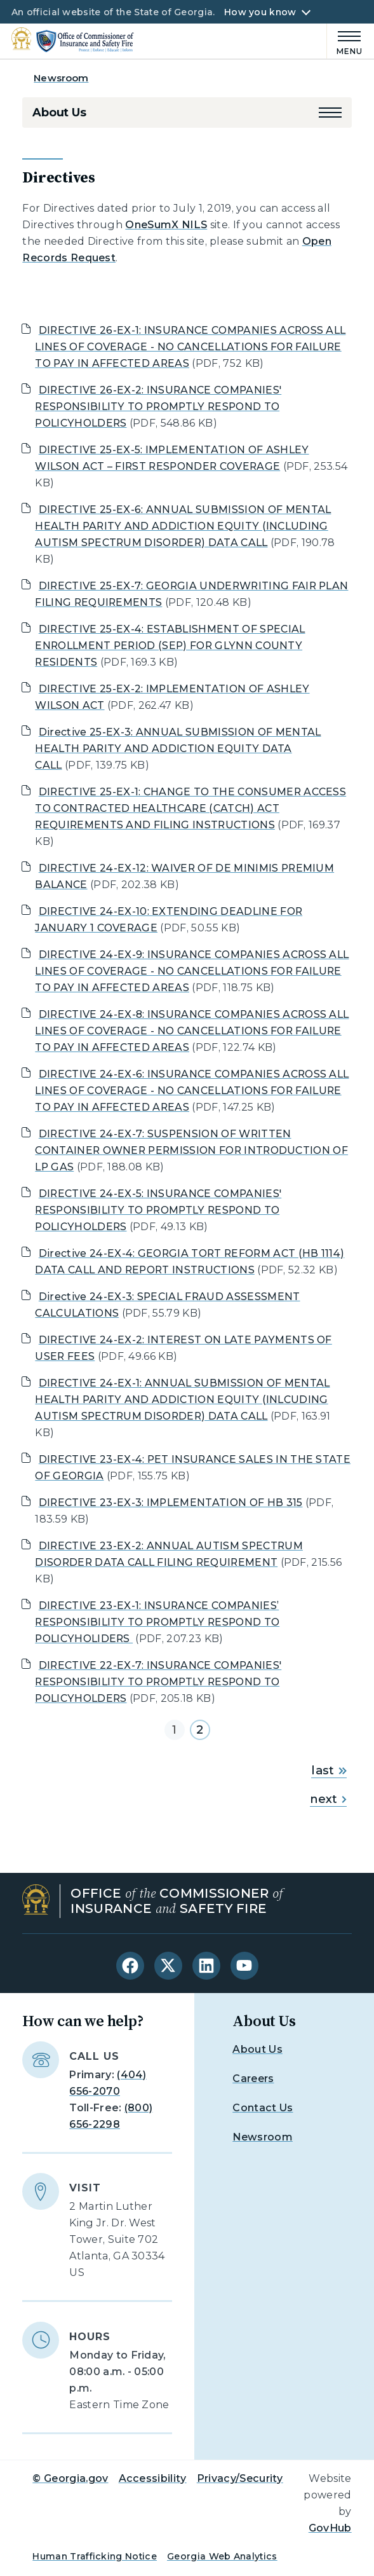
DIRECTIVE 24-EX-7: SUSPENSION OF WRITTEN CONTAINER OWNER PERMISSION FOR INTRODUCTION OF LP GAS (191, 1150)
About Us (59, 113)
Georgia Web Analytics (222, 2556)
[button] (330, 112)
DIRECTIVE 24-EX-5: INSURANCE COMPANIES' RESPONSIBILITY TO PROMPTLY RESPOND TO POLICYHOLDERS (158, 1210)
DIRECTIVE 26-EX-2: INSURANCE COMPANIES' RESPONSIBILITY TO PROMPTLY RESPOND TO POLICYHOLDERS (158, 406)
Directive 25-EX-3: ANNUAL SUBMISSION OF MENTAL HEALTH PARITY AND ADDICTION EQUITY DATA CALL (178, 748)
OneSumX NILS (166, 225)
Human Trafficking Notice (94, 2556)
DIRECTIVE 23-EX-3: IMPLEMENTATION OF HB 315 (171, 1503)
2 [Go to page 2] (199, 1730)
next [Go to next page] (328, 1799)
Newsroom (61, 78)
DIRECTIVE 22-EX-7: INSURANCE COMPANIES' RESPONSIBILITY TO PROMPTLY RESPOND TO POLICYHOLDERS (158, 1681)
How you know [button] (260, 12)
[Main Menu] (345, 41)
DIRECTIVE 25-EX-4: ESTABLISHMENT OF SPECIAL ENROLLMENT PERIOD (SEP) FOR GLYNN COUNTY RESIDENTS (170, 645)
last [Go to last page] (328, 1771)
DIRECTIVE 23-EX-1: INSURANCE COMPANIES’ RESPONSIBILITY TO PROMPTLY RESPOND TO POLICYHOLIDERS (157, 1622)
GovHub (330, 2528)
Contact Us (262, 2108)
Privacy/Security (240, 2478)
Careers (253, 2078)
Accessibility (153, 2478)
